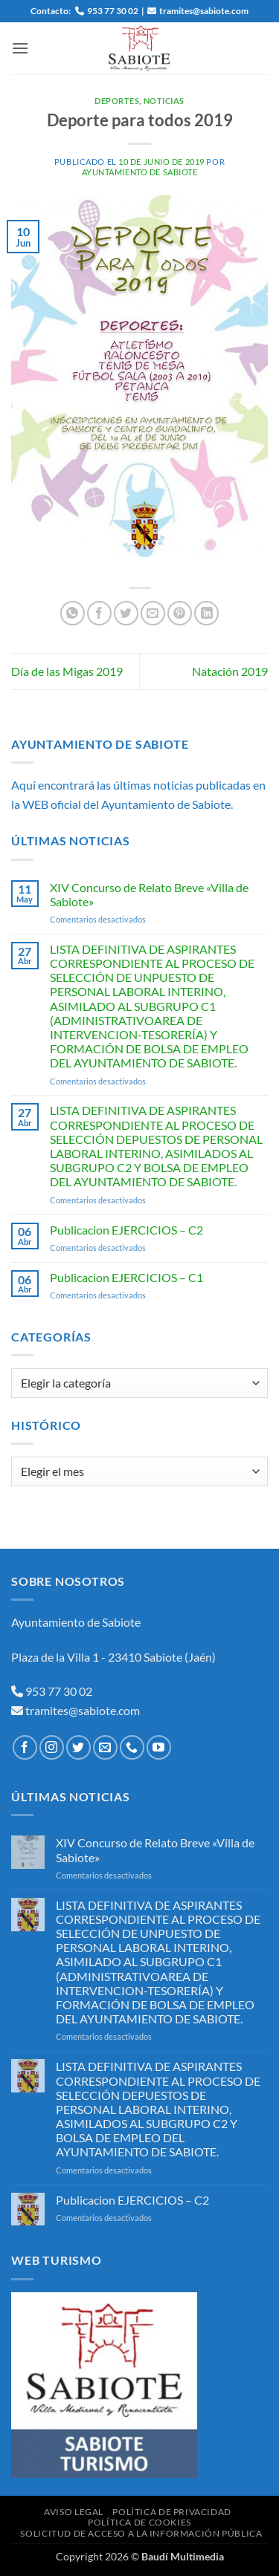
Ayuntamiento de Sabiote (140, 172)
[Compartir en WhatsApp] (72, 613)
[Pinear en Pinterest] (179, 613)
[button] (20, 48)
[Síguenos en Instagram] (51, 1747)
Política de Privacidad (171, 2511)
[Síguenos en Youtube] (159, 1747)
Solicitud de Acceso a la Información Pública (141, 2533)
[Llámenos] (132, 1747)
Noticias (164, 100)
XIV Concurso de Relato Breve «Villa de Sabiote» (149, 894)
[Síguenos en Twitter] (78, 1747)
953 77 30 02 (58, 1691)
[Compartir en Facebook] (99, 613)
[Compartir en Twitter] (126, 613)
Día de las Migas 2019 (67, 671)
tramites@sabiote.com (81, 1710)
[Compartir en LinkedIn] (206, 613)
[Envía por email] (153, 613)
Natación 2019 (230, 671)
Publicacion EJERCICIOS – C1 (126, 1277)
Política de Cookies (139, 2522)
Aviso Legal (73, 2511)
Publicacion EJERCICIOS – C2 (126, 1230)
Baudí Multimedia (182, 2556)
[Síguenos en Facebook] (25, 1747)
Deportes (116, 100)
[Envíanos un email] (105, 1747)
